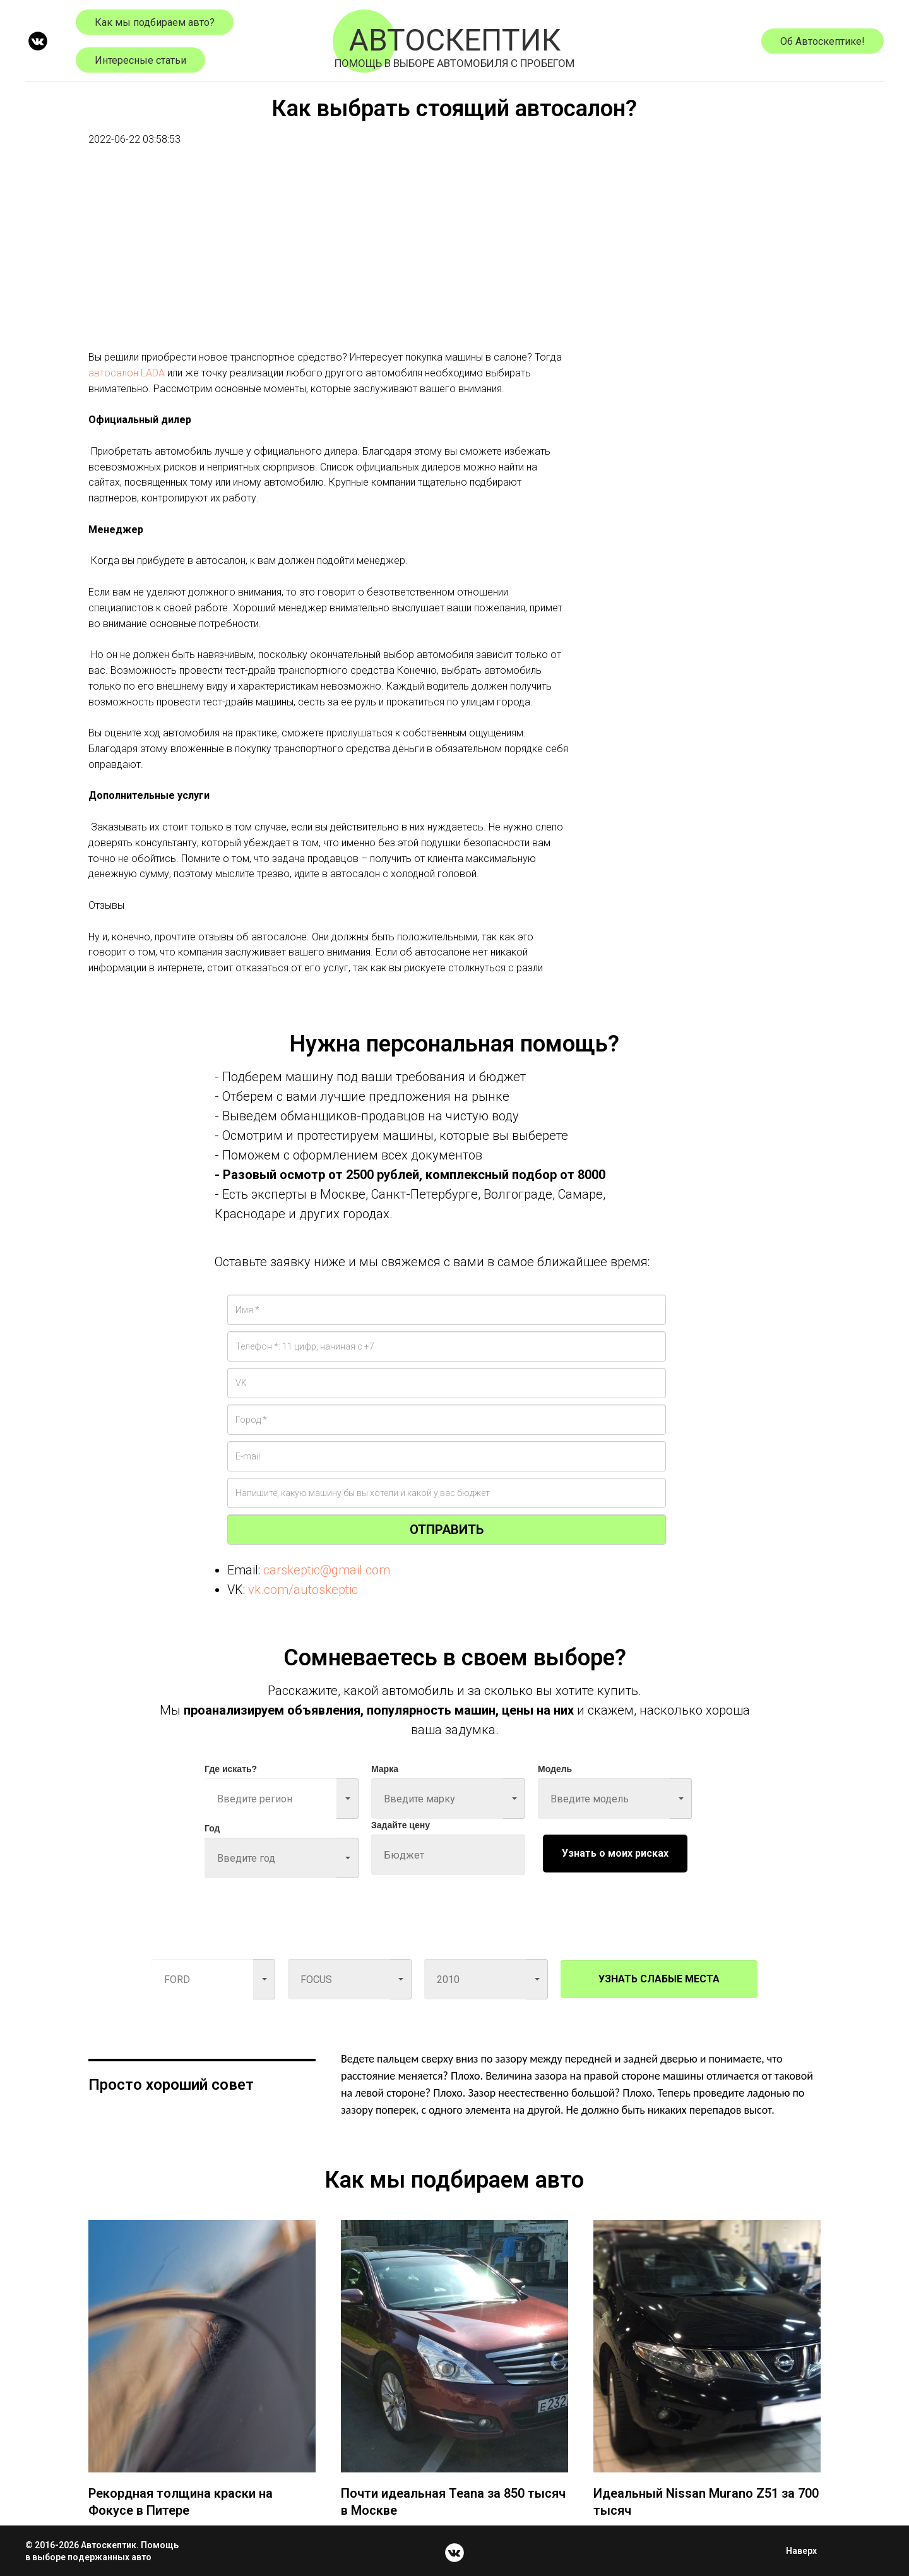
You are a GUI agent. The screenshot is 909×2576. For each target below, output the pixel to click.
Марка (384, 1769)
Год (212, 1828)
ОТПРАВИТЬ (447, 1529)
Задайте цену (400, 1825)
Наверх (805, 2551)
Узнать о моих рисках (615, 1853)
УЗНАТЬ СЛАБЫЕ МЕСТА (659, 1979)
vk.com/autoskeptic (303, 1589)
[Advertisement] (328, 261)
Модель (555, 1769)
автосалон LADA (126, 373)
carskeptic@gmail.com (326, 1570)
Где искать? (231, 1769)
